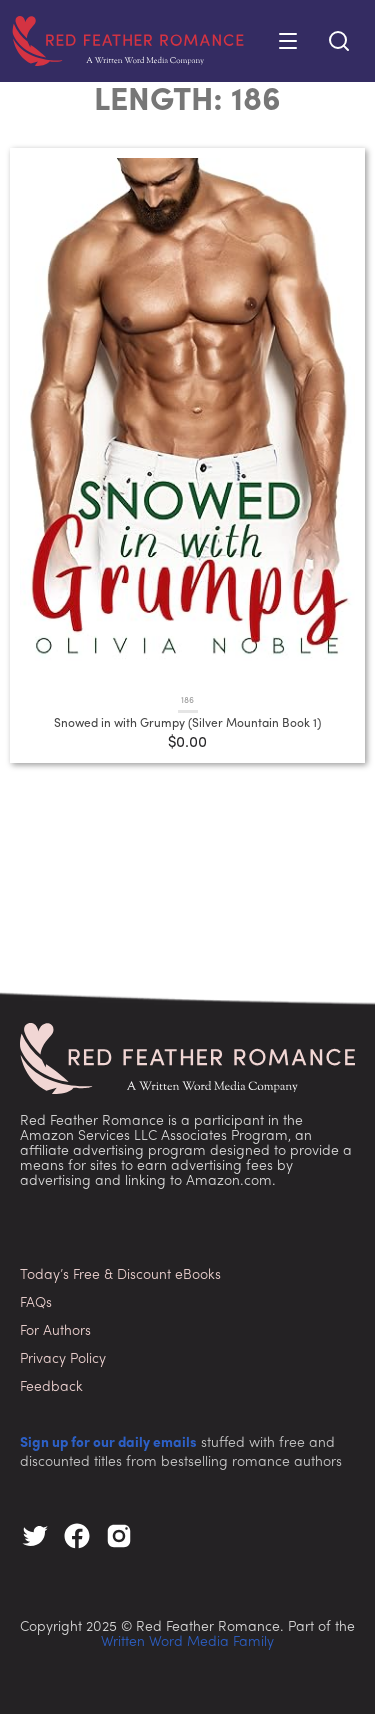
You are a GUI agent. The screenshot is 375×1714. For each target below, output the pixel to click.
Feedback (51, 1387)
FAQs (36, 1303)
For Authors (55, 1331)
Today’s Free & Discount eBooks (120, 1275)
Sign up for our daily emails (108, 1443)
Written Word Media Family (187, 1642)
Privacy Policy (63, 1359)
